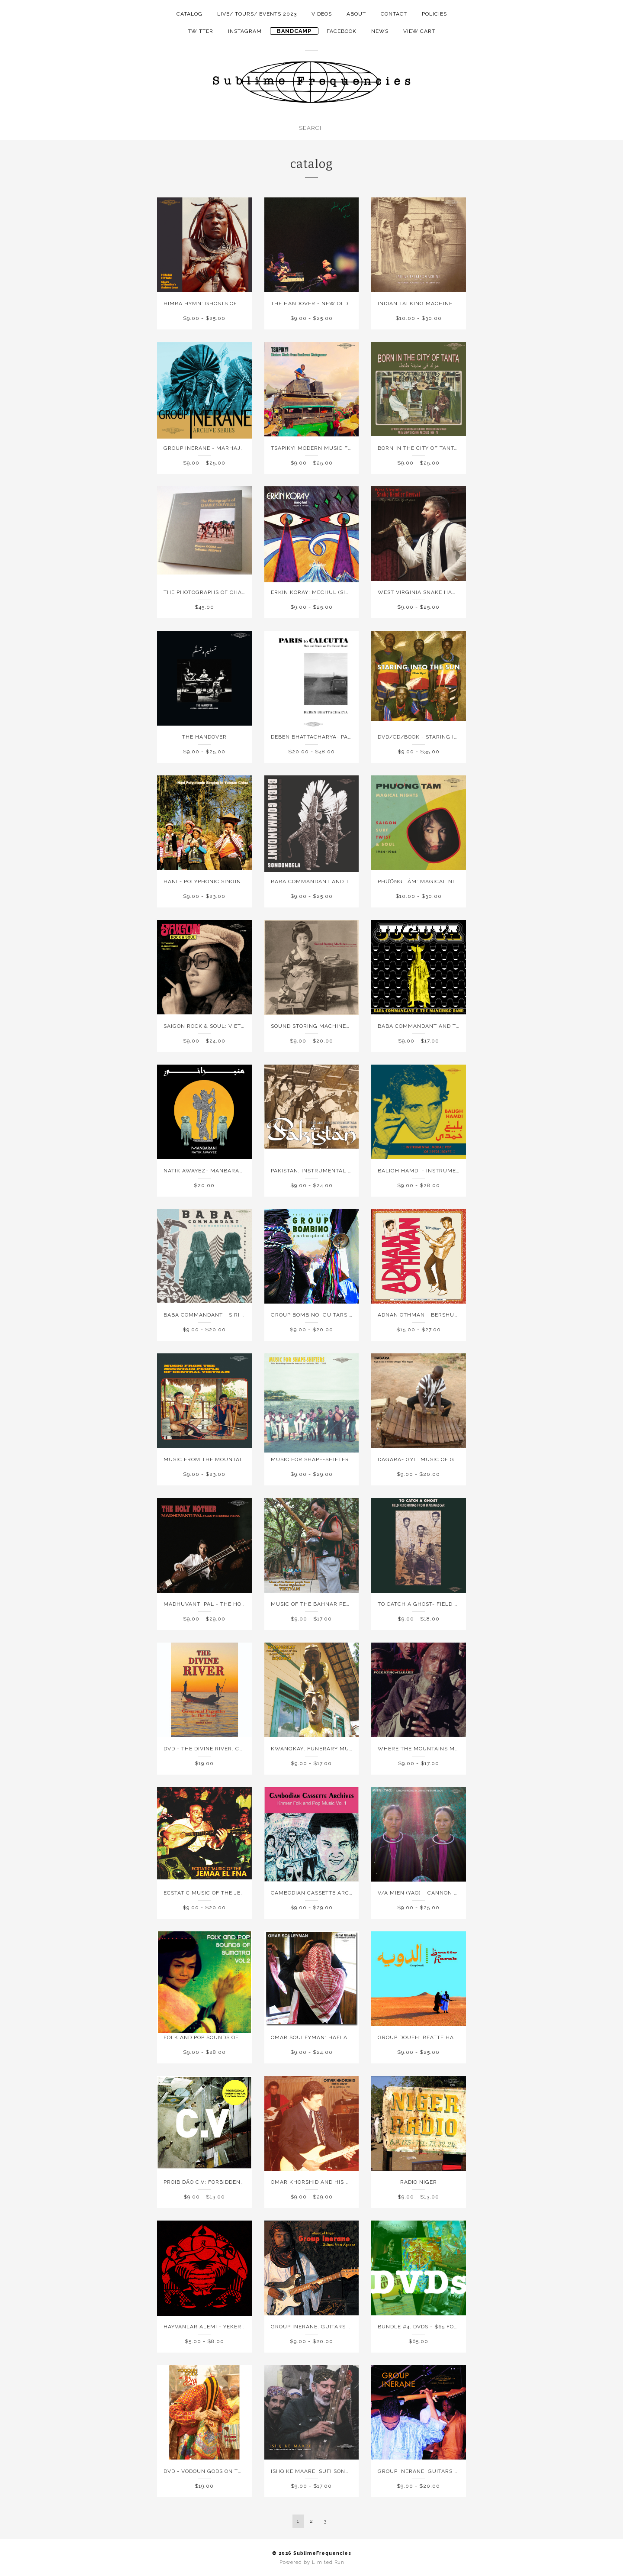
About (356, 14)
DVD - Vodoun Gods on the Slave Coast (225, 2471)
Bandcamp (294, 31)
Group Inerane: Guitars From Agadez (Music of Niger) (356, 2327)
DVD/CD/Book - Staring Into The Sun (435, 737)
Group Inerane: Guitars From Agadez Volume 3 (452, 2471)
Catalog (189, 14)
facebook (341, 31)
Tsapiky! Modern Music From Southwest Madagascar (355, 448)
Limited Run (328, 2562)
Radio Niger (418, 2182)
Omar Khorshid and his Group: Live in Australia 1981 (354, 2182)
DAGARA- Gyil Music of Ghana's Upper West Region (457, 1459)
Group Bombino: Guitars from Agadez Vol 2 (340, 1315)
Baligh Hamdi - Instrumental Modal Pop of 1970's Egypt (466, 1171)
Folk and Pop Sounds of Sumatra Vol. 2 (226, 2037)
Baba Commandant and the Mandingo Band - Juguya (461, 1026)
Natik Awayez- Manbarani (204, 1171)
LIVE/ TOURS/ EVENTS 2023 (257, 14)
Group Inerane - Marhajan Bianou (218, 448)
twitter (200, 31)
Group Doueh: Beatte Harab (422, 2037)
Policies (434, 14)
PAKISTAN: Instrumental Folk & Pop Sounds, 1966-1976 (354, 1171)
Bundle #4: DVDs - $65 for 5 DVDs (428, 2327)
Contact (394, 14)
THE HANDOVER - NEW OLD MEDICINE (324, 303)
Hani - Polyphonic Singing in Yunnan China (231, 881)
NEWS (380, 31)
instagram (245, 31)
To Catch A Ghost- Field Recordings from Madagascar (464, 1604)
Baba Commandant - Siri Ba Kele (214, 1315)
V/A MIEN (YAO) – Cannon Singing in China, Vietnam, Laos (465, 1893)
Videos (322, 14)
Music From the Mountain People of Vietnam (234, 1459)
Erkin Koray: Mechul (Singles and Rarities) (339, 592)
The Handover (204, 737)
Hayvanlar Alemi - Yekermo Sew (214, 2327)
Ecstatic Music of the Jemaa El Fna (220, 1893)
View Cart (419, 31)
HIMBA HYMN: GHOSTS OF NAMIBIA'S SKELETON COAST (242, 303)
